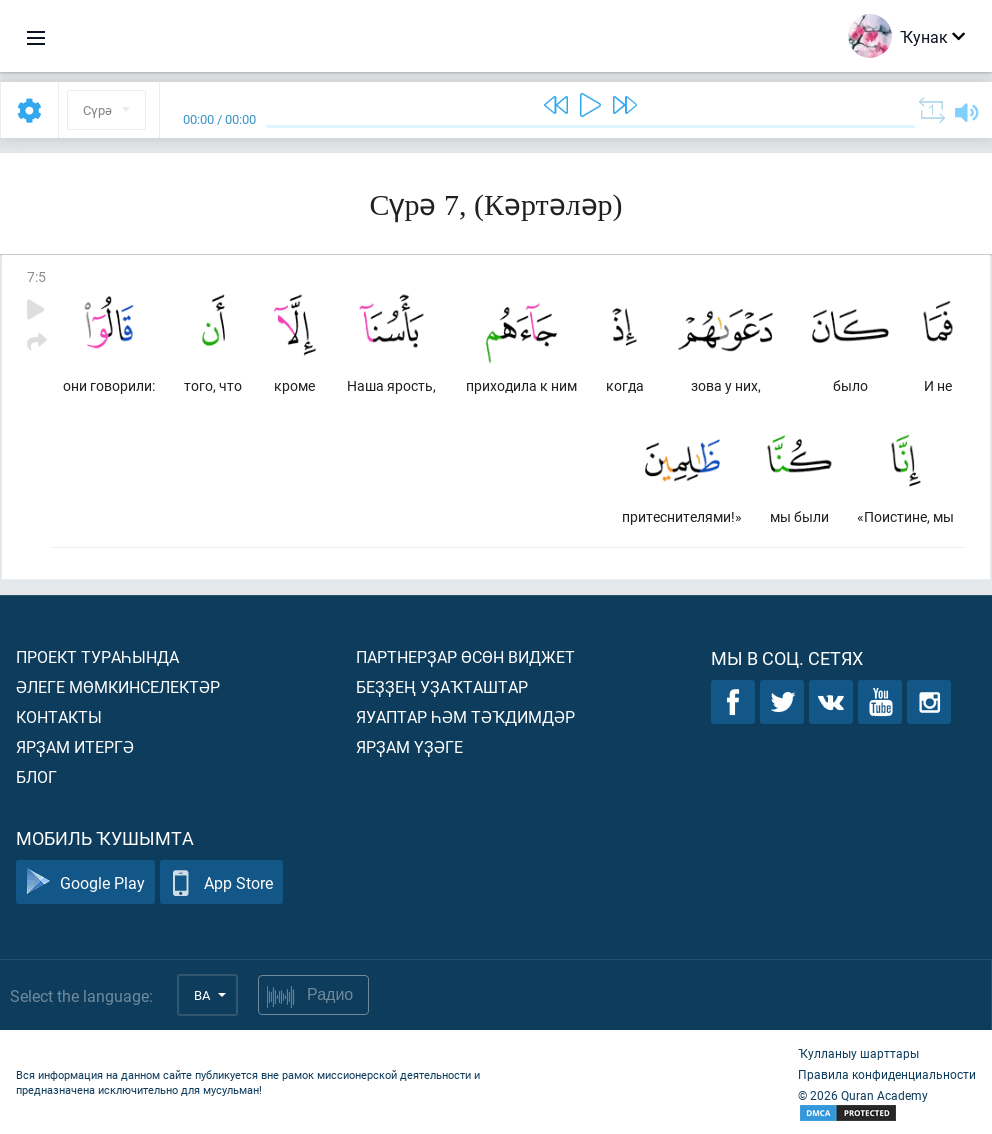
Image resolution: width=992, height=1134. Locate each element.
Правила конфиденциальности (887, 1074)
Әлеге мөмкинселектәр (118, 686)
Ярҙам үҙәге (409, 746)
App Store (221, 882)
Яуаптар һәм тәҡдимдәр (465, 716)
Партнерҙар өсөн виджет (465, 656)
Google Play (85, 882)
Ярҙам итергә (75, 746)
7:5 (36, 276)
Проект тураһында (97, 656)
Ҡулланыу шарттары (858, 1053)
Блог (36, 776)
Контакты (59, 716)
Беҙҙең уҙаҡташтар (442, 686)
